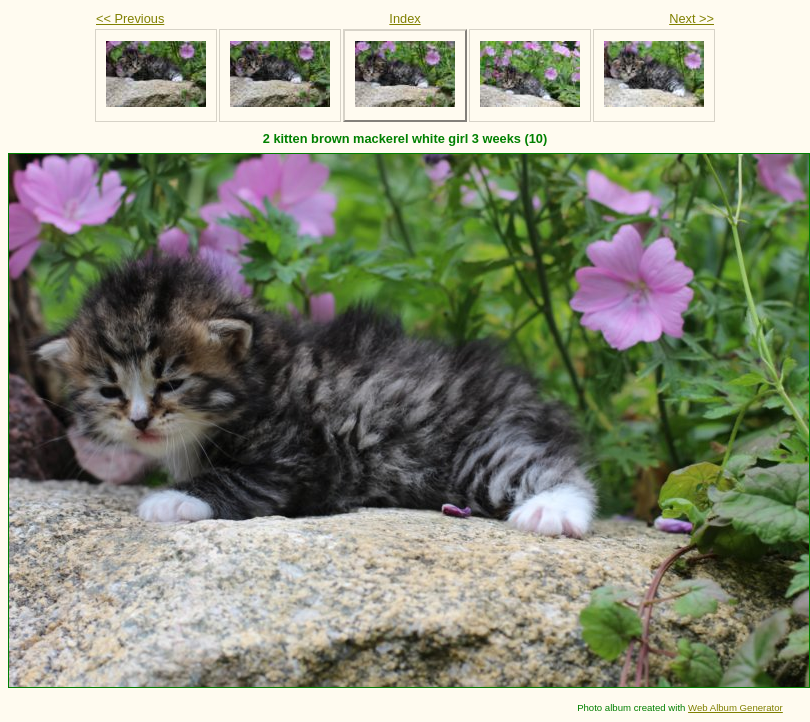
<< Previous (130, 18)
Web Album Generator (735, 707)
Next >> (691, 18)
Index (404, 18)
